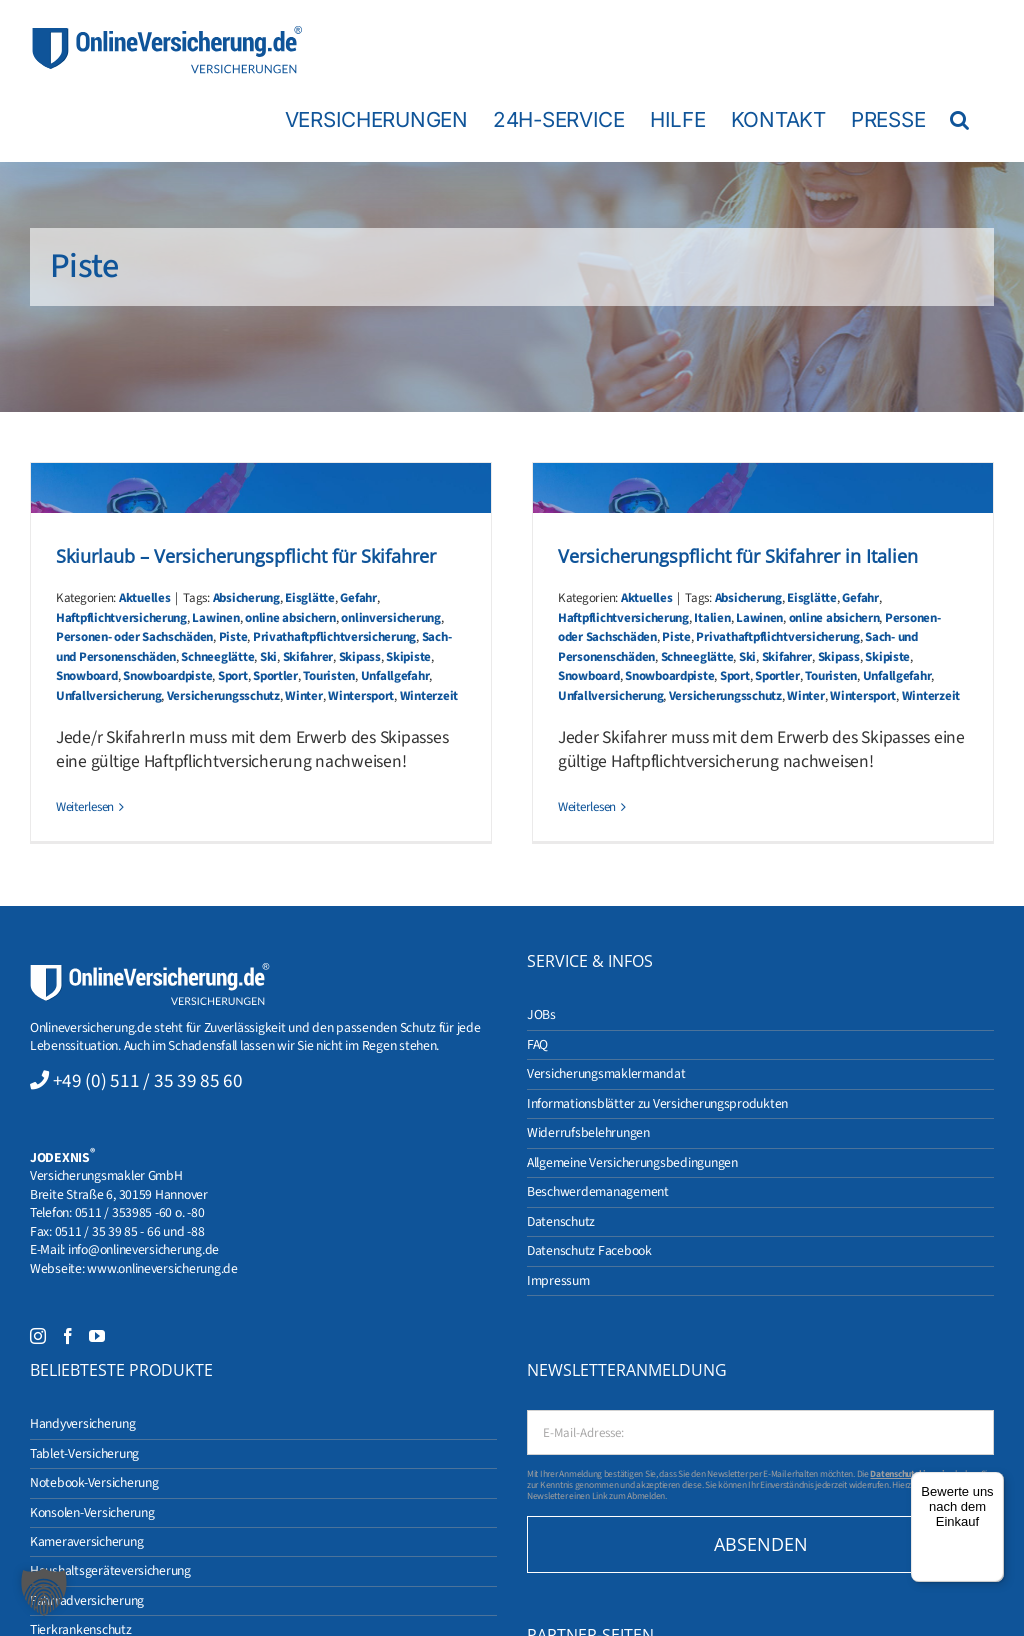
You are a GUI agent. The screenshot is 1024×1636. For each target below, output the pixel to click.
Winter (303, 696)
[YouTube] (97, 1336)
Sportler (275, 676)
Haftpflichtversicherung (121, 618)
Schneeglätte (217, 657)
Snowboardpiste (167, 676)
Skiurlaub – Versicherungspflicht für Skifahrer (246, 556)
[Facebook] (68, 1336)
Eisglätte (310, 598)
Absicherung (246, 598)
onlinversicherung (391, 618)
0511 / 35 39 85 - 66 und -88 (130, 1231)
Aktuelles (145, 598)
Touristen (329, 676)
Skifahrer (308, 657)
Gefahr (358, 598)
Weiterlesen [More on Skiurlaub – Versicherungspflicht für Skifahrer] (85, 807)
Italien (712, 618)
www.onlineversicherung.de (162, 1268)
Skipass (360, 657)
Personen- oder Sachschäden (134, 637)
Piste (233, 637)
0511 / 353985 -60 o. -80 (140, 1212)
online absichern (290, 618)
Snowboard (87, 676)
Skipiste (408, 657)
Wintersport (361, 696)
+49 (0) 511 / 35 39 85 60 (148, 1081)
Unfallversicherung (108, 696)
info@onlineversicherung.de (143, 1249)
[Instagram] (38, 1336)
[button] (959, 119)
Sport (233, 676)
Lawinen (215, 618)
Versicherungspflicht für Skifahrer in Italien (738, 556)
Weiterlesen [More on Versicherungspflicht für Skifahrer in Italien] (587, 807)
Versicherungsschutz (223, 696)
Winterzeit (429, 696)
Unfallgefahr (395, 676)
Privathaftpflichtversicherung (334, 637)
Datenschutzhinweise (911, 1474)
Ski (268, 657)
